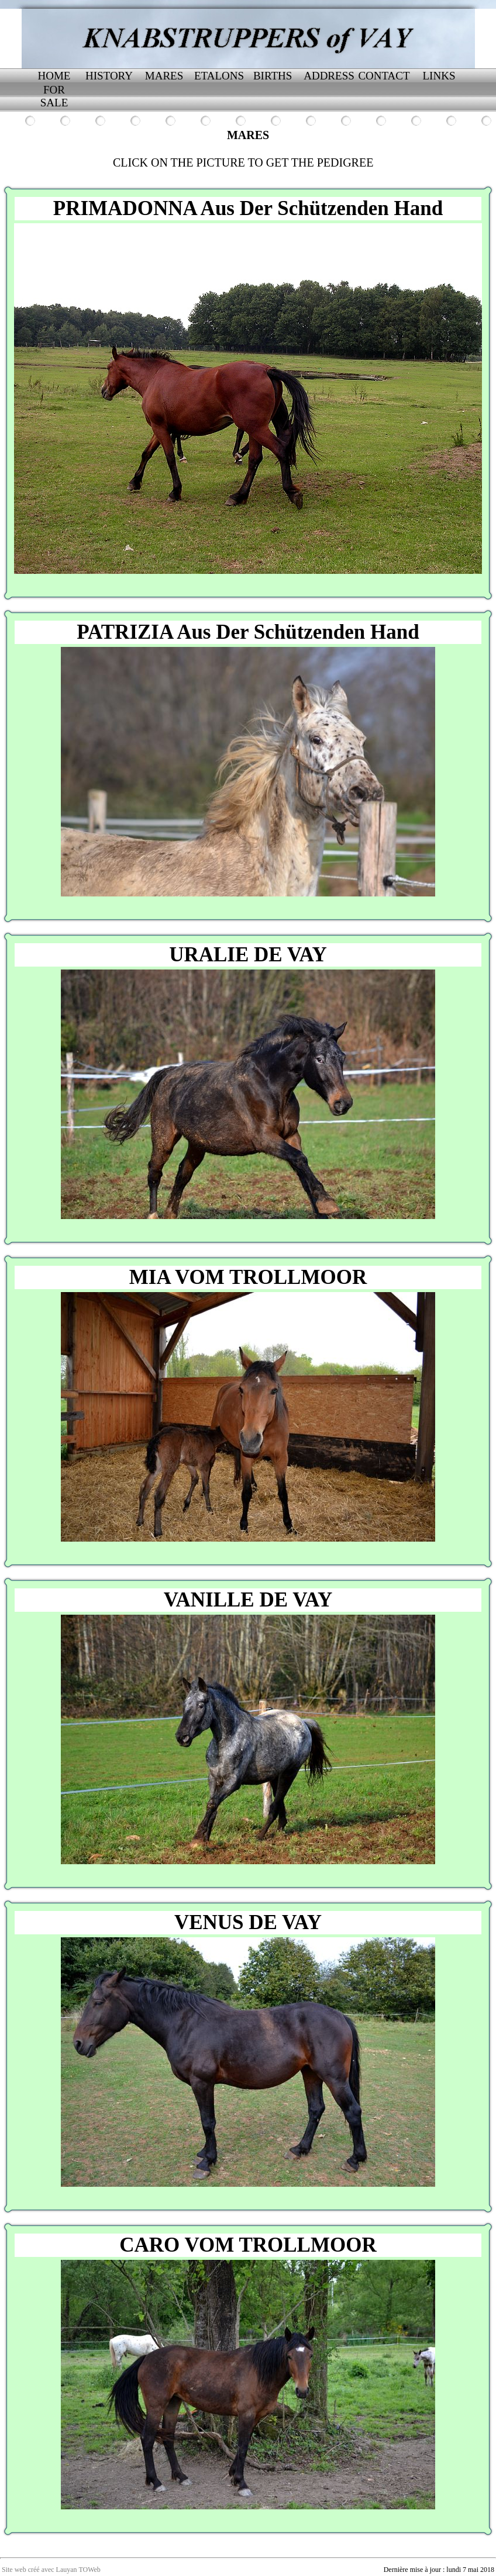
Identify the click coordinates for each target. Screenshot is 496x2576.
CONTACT (383, 76)
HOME (54, 76)
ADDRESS (329, 76)
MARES (164, 76)
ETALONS (219, 76)
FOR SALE (54, 96)
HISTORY (109, 76)
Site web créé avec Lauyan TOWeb (51, 2569)
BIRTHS (274, 76)
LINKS (439, 76)
